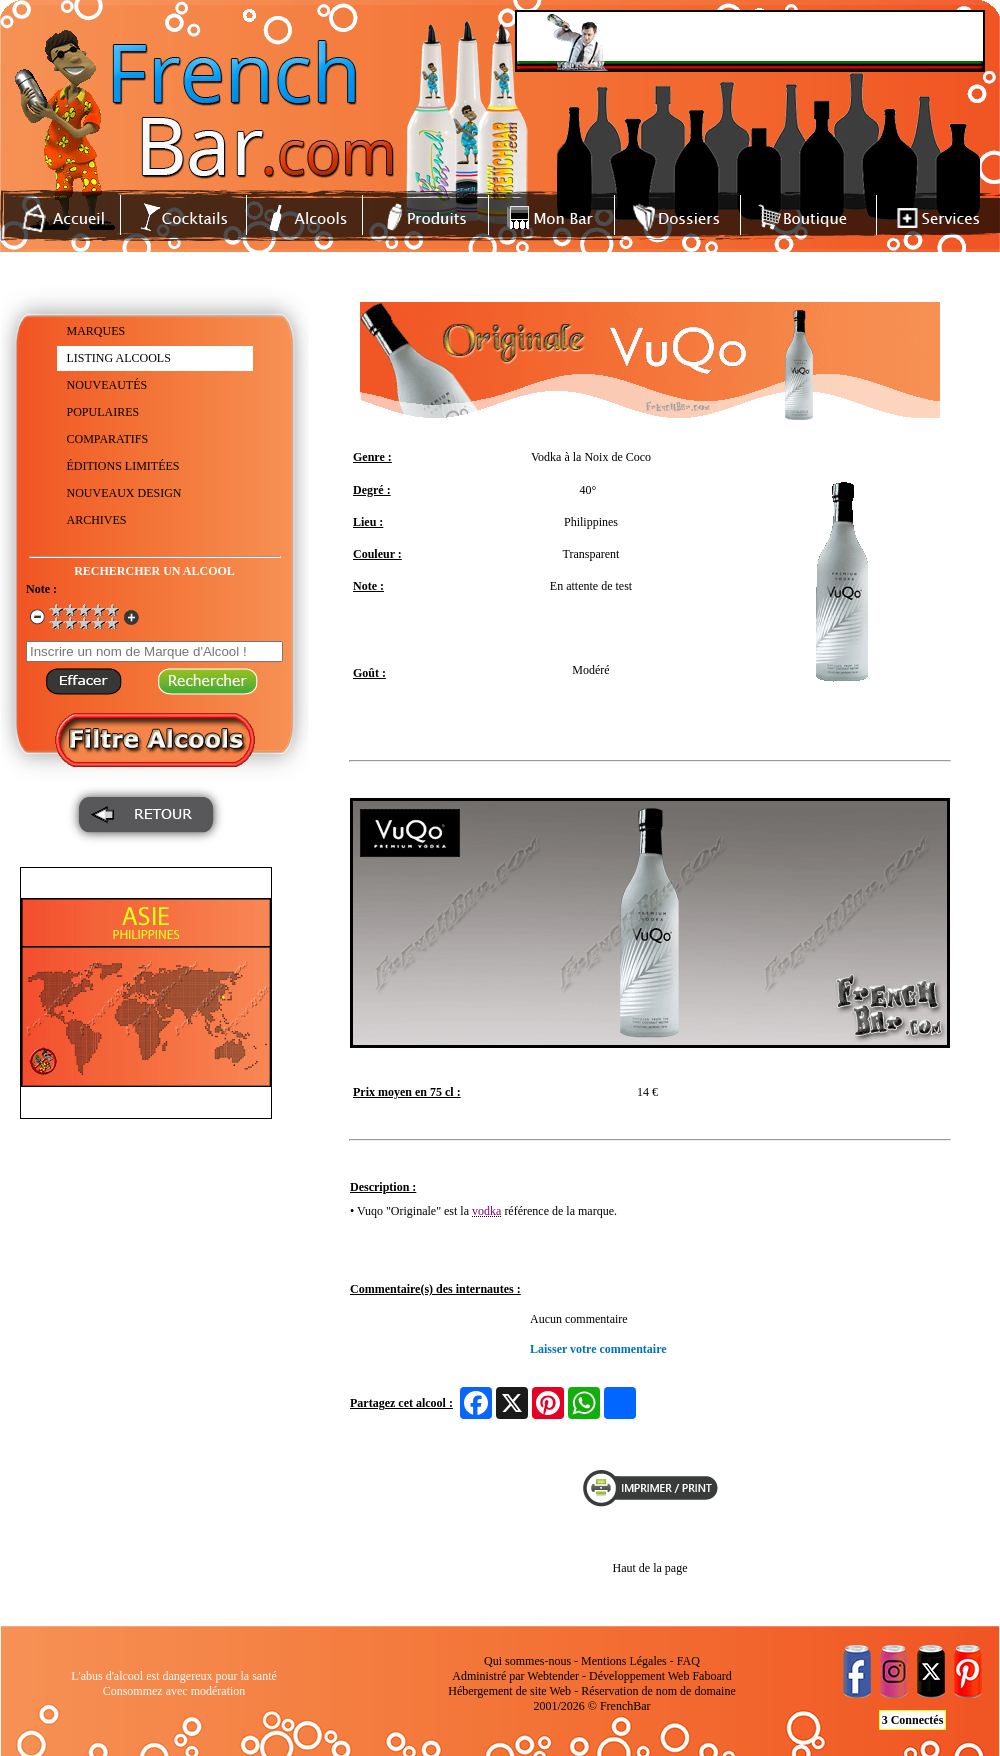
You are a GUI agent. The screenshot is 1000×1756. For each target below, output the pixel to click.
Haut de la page (650, 1568)
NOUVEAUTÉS (107, 385)
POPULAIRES (103, 412)
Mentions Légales (624, 1661)
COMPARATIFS (108, 439)
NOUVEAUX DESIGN (124, 493)
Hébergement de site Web (509, 1691)
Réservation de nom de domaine (658, 1691)
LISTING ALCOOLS (119, 358)
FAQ (688, 1661)
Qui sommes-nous (527, 1661)
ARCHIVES (97, 520)
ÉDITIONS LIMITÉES (123, 466)
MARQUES (96, 331)
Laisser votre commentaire (598, 1349)
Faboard (711, 1676)
